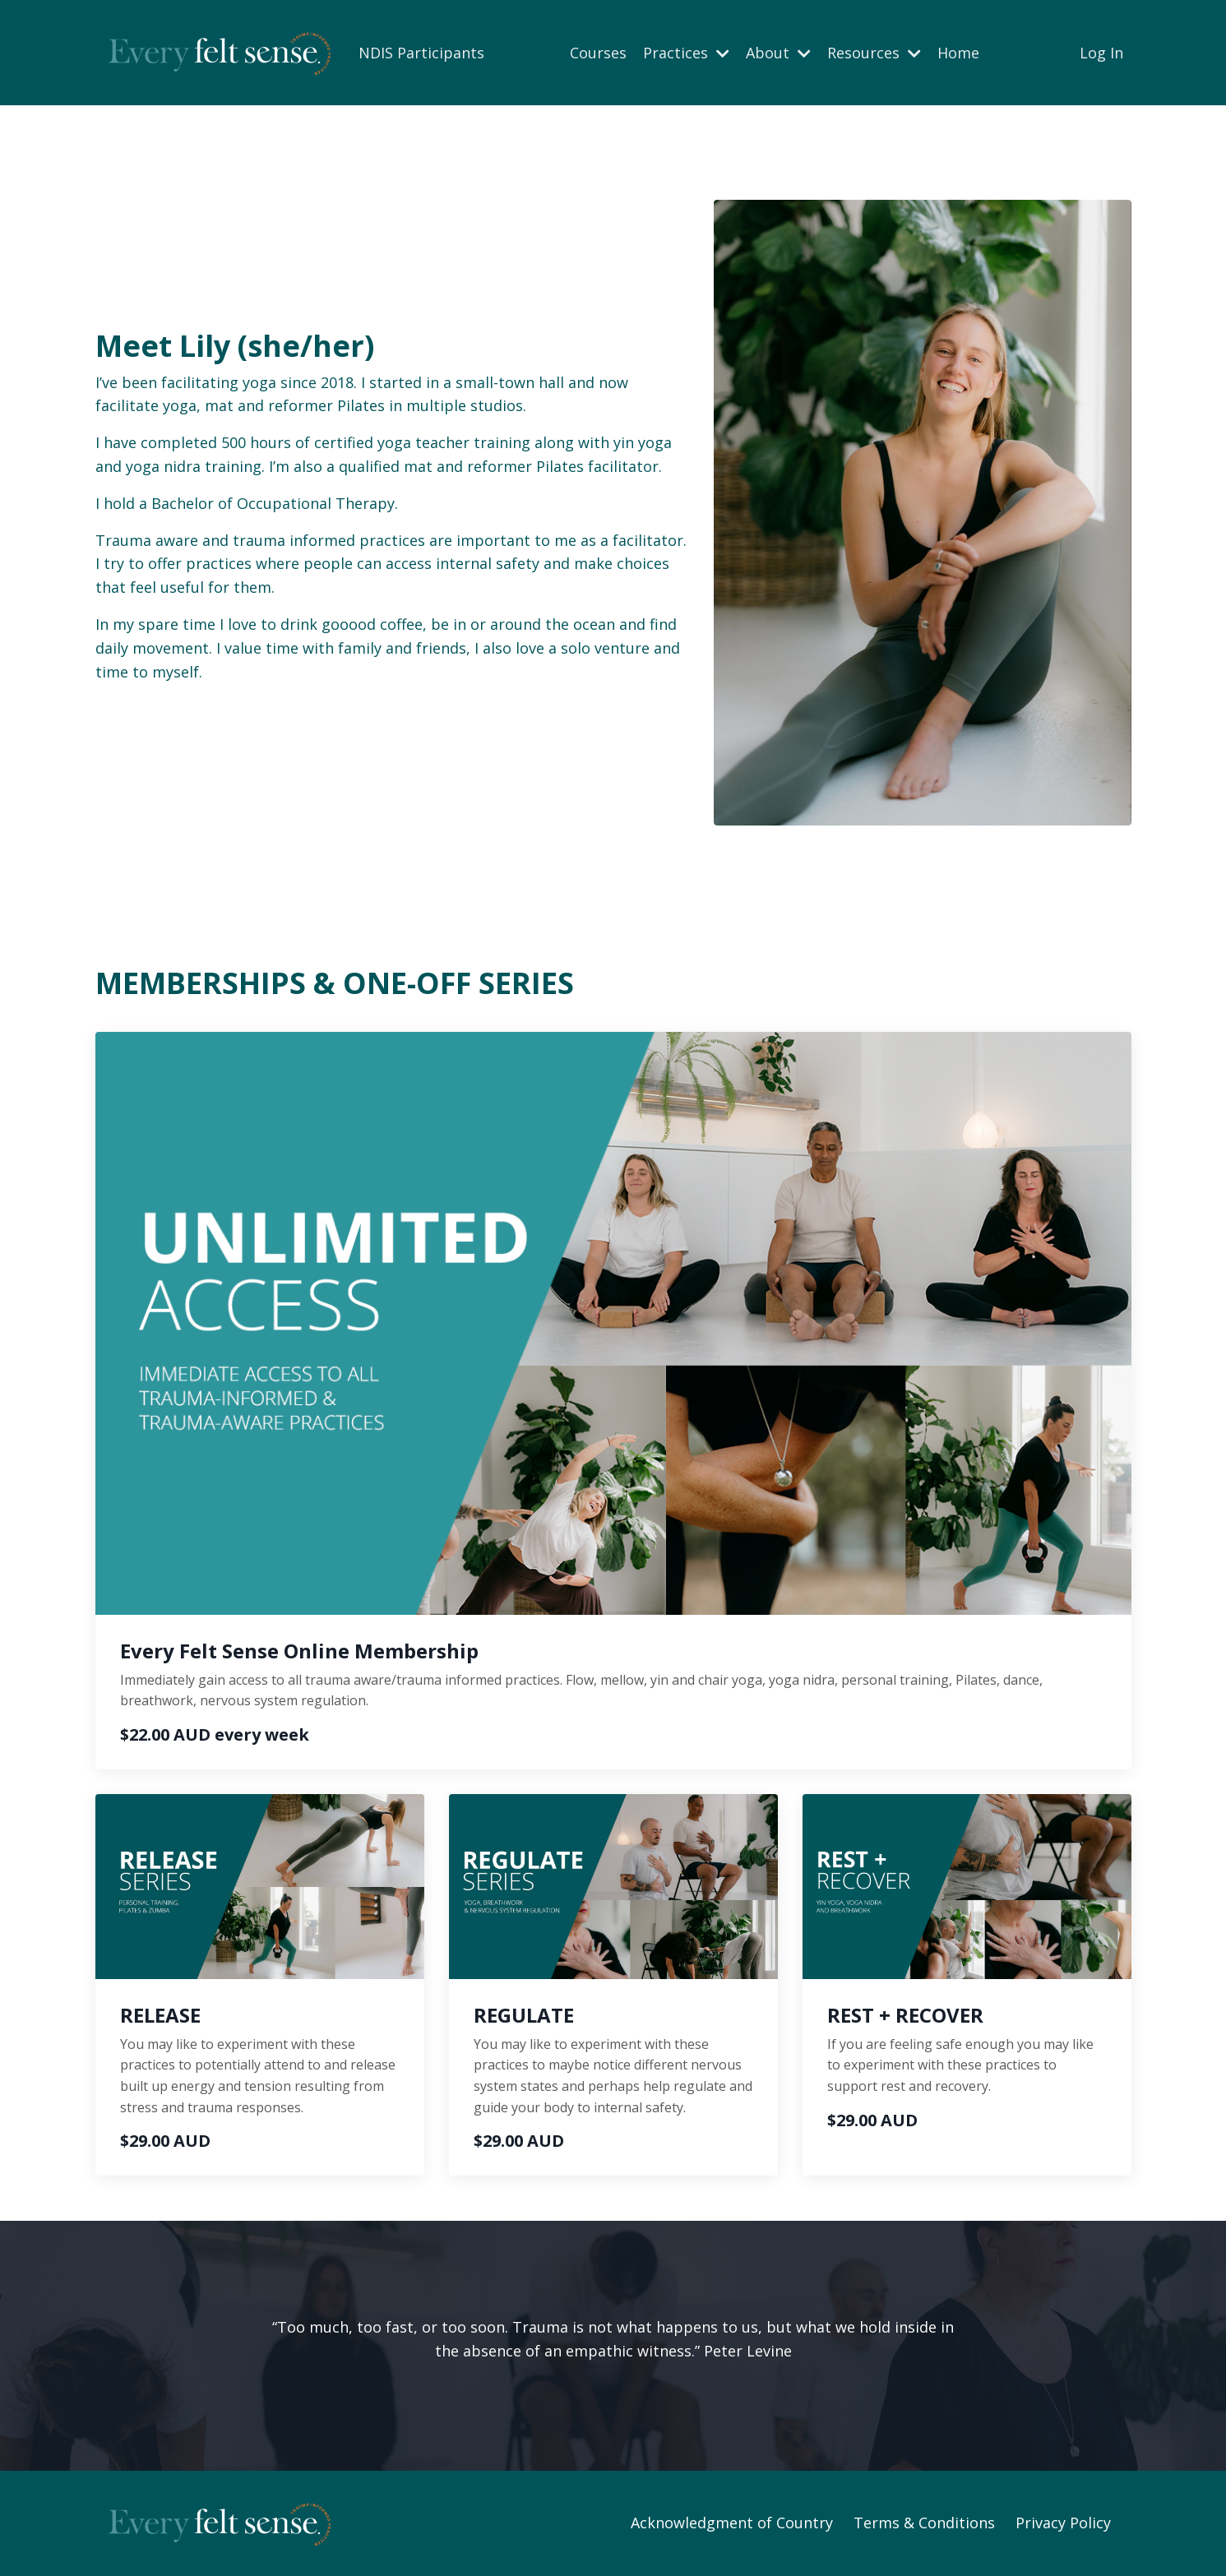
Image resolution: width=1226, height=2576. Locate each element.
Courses (598, 52)
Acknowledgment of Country (732, 2522)
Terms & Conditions (924, 2522)
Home (958, 52)
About (778, 52)
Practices (686, 52)
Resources (874, 52)
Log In (1101, 52)
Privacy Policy (1063, 2522)
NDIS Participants (421, 52)
